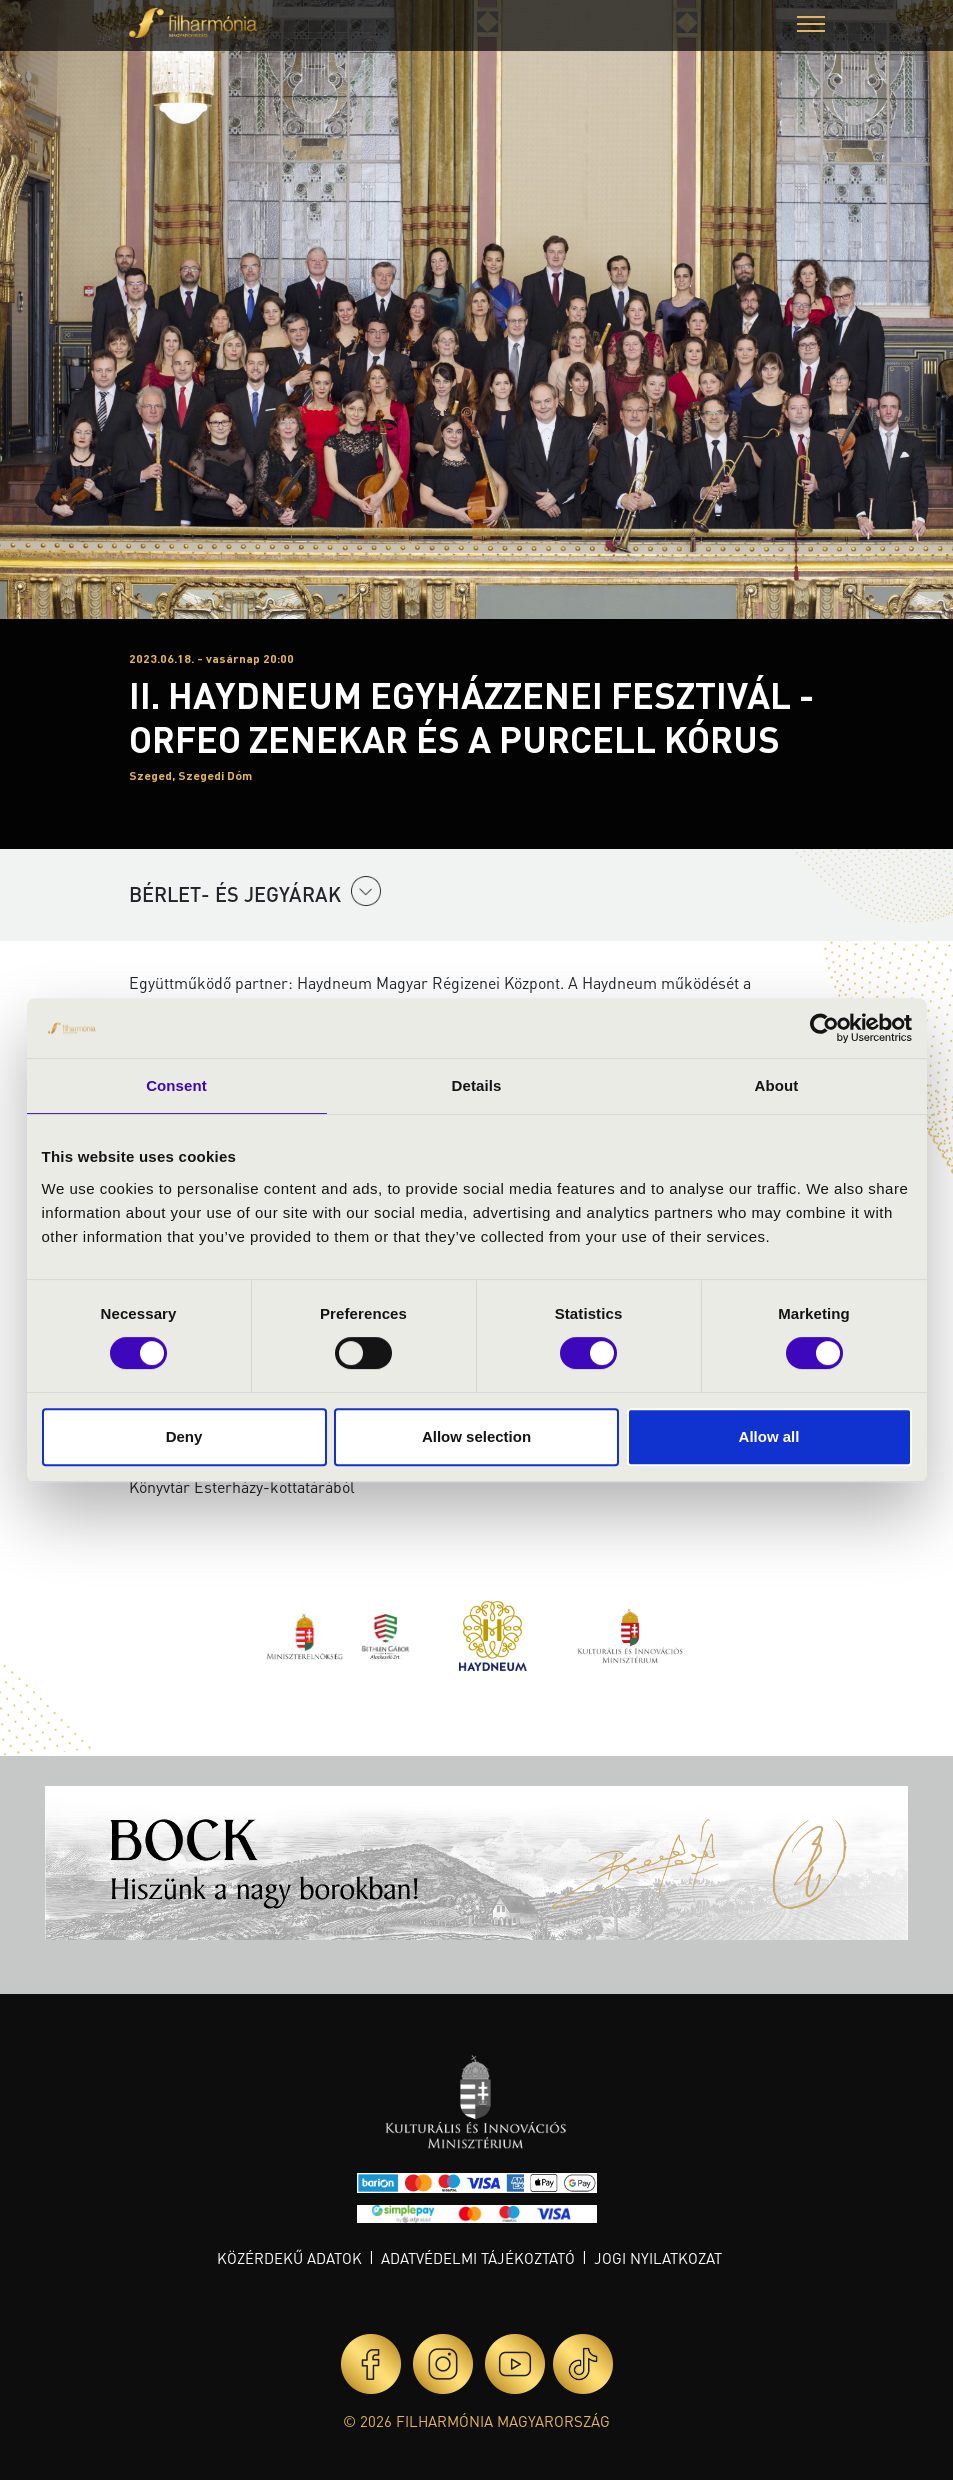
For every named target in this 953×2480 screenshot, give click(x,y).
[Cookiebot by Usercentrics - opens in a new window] (824, 1028)
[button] (811, 26)
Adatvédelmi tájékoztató (478, 2258)
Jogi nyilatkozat (658, 2258)
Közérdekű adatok (289, 2258)
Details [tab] (477, 1085)
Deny (184, 1436)
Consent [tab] (176, 1085)
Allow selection (476, 1436)
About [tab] (777, 1085)
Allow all (769, 1436)
